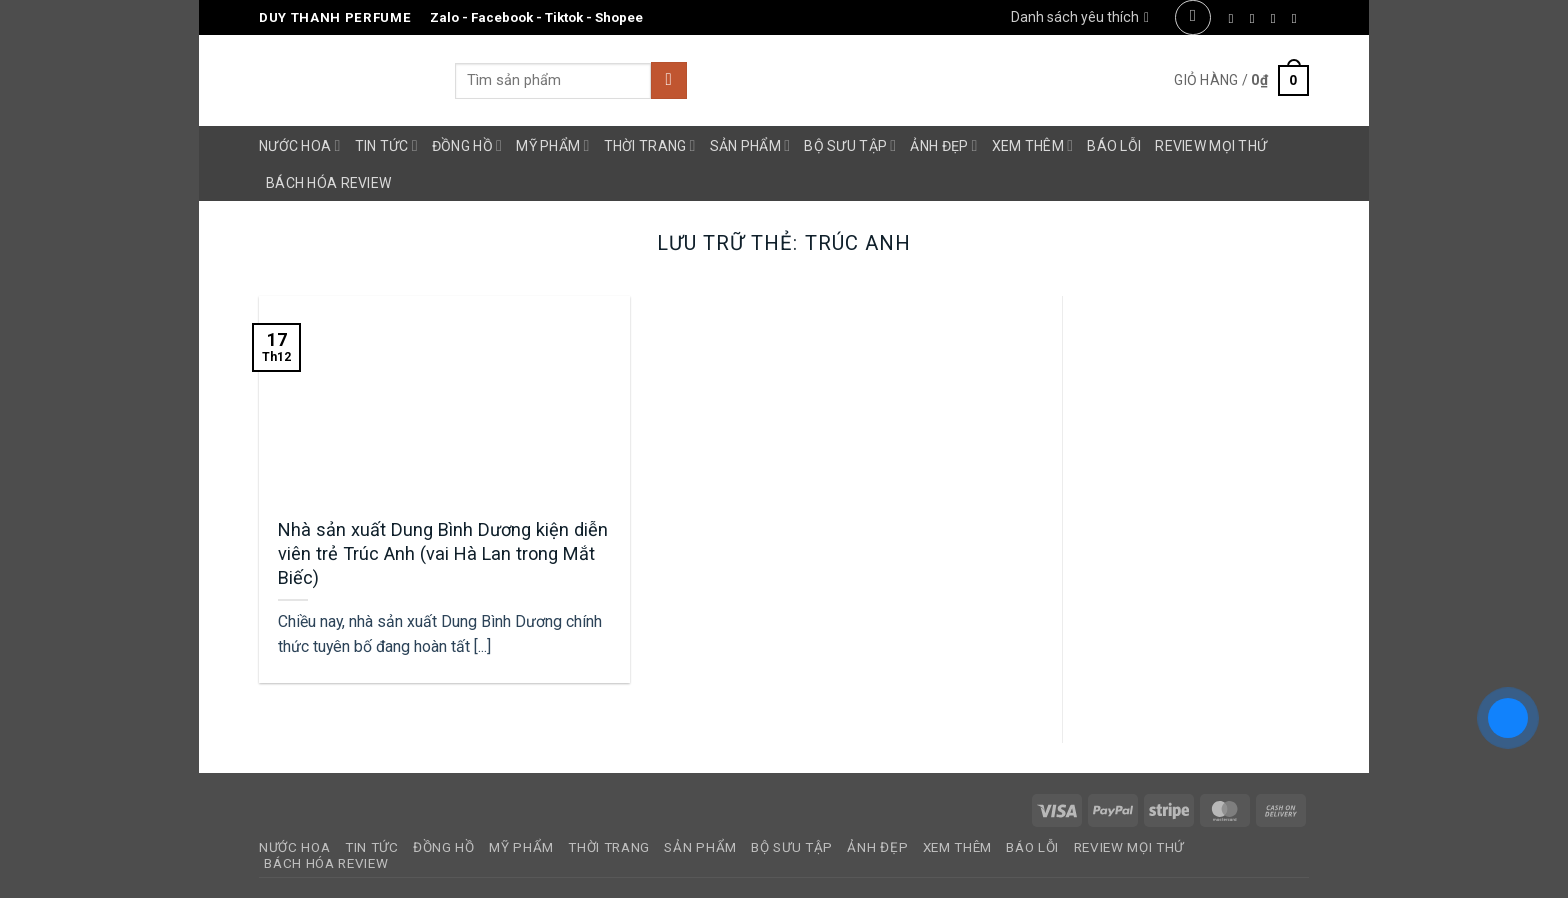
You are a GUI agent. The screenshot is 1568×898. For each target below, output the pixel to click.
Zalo (444, 17)
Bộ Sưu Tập (850, 145)
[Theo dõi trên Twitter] (1277, 18)
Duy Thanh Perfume (335, 17)
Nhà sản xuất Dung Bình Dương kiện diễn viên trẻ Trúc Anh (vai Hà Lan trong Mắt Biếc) (443, 553)
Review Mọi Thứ (1211, 146)
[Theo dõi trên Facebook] (1235, 18)
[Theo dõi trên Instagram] (1256, 18)
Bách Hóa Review (328, 183)
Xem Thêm (1033, 145)
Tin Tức (386, 145)
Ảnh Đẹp (943, 145)
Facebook (502, 17)
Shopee (619, 17)
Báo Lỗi (1114, 146)
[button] (1192, 17)
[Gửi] (669, 80)
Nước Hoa (300, 145)
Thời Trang (650, 145)
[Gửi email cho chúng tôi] (1298, 18)
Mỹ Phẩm (552, 145)
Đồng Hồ (467, 145)
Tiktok (564, 17)
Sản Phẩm (750, 145)
